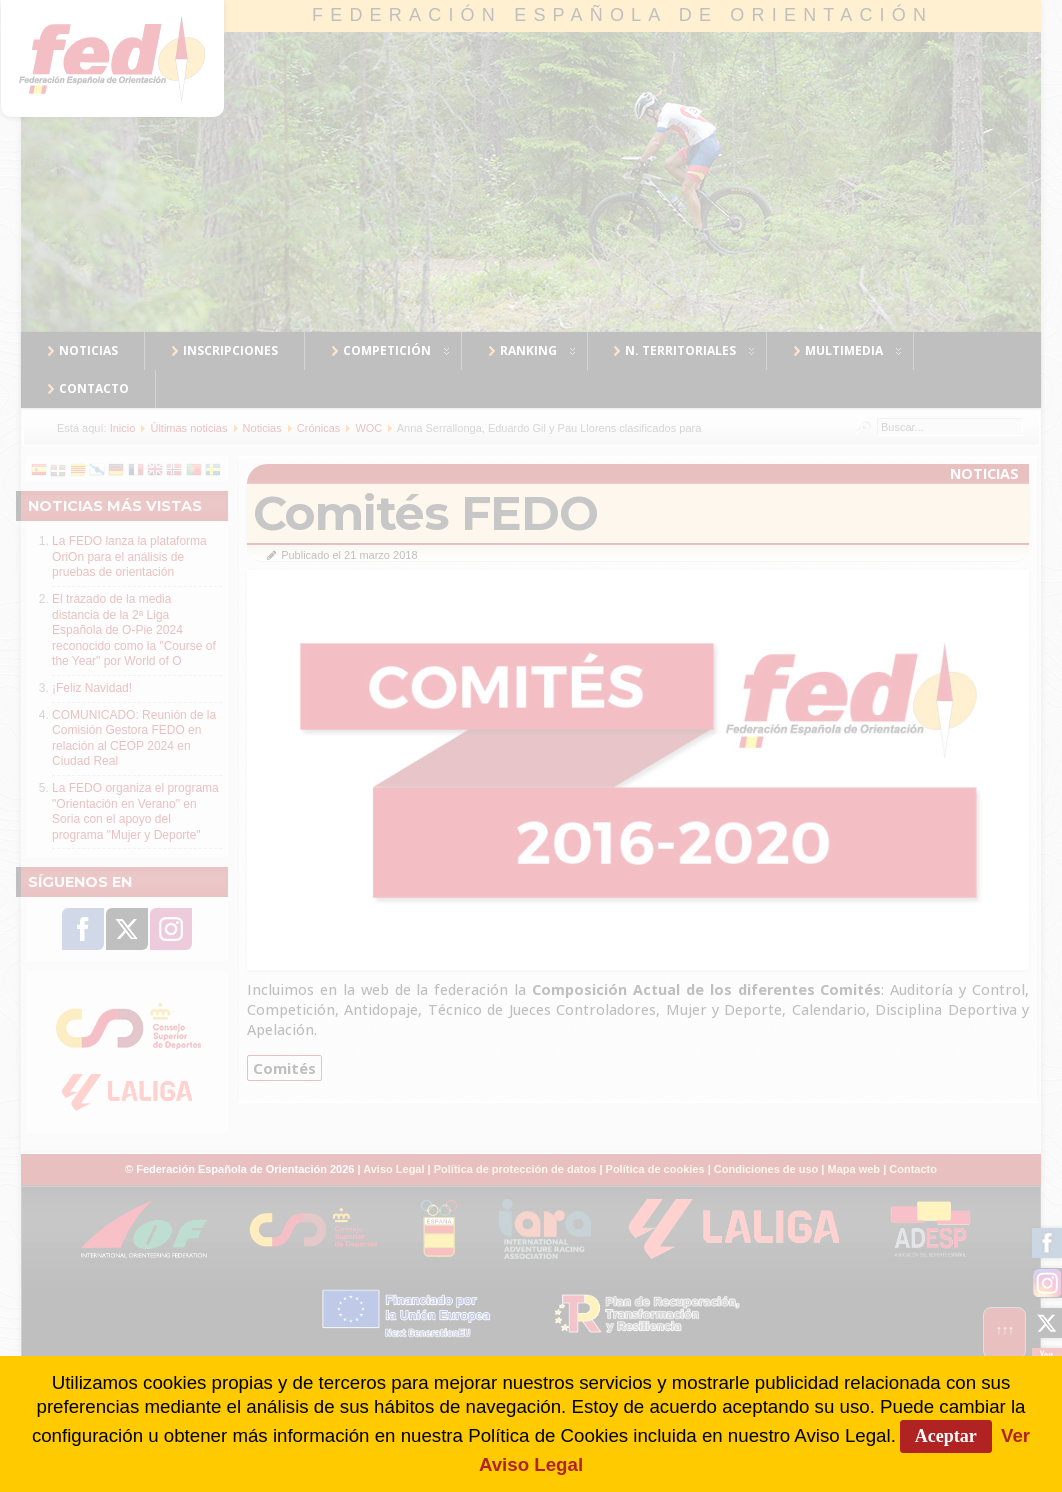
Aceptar (946, 1436)
